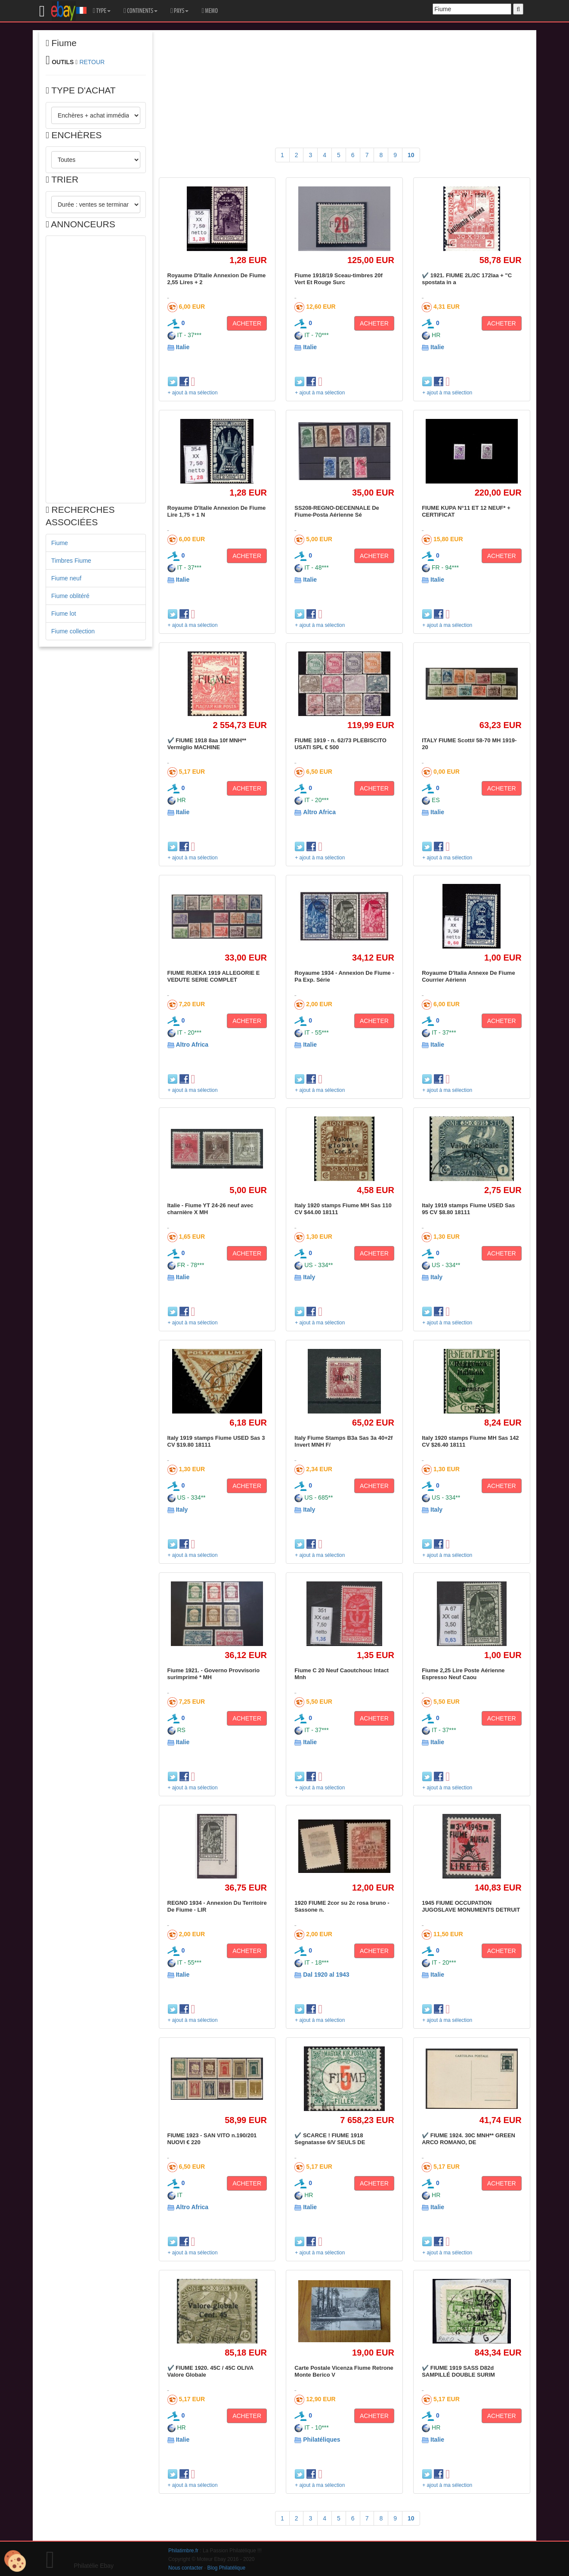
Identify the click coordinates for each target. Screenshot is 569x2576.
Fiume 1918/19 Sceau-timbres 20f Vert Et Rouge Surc (338, 278)
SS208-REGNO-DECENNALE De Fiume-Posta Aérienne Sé (336, 511)
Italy (309, 1277)
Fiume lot (63, 613)
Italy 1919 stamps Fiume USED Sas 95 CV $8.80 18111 (468, 1208)
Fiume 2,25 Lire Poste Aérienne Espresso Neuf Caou (463, 1673)
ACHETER (246, 323)
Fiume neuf (66, 578)
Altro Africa (319, 812)
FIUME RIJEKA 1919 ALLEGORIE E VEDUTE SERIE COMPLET (213, 976)
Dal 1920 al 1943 (326, 1974)
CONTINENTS (141, 10)
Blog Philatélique (226, 2568)
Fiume (59, 542)
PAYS (179, 10)
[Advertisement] (95, 369)
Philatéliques (321, 2439)
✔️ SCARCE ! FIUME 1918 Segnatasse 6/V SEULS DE (329, 2138)
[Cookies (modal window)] (15, 2561)
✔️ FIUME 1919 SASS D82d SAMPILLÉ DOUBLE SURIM (458, 2371)
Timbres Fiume (71, 560)
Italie (182, 347)
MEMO (209, 10)
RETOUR (92, 62)
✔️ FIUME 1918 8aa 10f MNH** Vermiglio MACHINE (207, 743)
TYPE (102, 10)
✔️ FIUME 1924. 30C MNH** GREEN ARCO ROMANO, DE (468, 2138)
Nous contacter (185, 2568)
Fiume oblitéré (70, 595)
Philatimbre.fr (183, 2551)
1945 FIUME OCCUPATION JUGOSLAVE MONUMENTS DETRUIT (471, 1906)
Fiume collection (73, 631)
